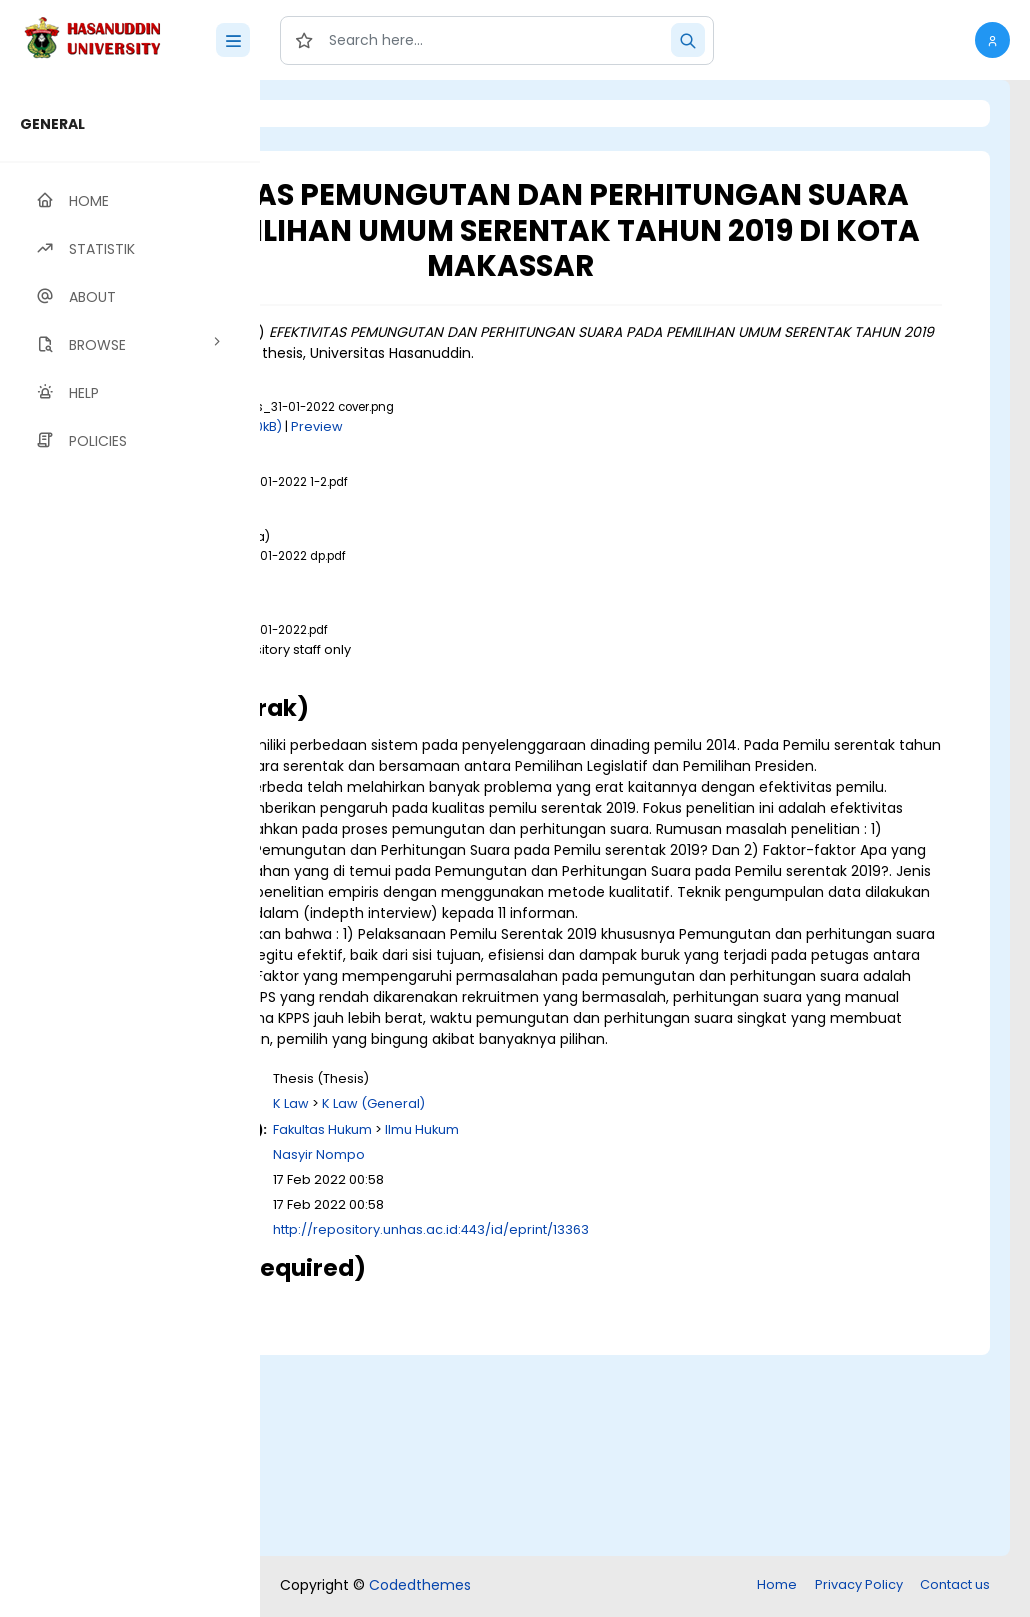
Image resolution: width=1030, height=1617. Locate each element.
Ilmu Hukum (672, 1332)
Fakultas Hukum (572, 1332)
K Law (541, 1307)
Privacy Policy (859, 1586)
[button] (992, 40)
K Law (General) (623, 1307)
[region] (130, 848)
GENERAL (52, 124)
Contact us (955, 1586)
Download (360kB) (472, 483)
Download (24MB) (443, 557)
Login (345, 113)
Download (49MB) (443, 725)
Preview (567, 483)
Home (777, 1586)
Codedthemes (420, 1587)
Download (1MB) (437, 631)
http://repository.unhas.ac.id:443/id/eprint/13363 (681, 1433)
